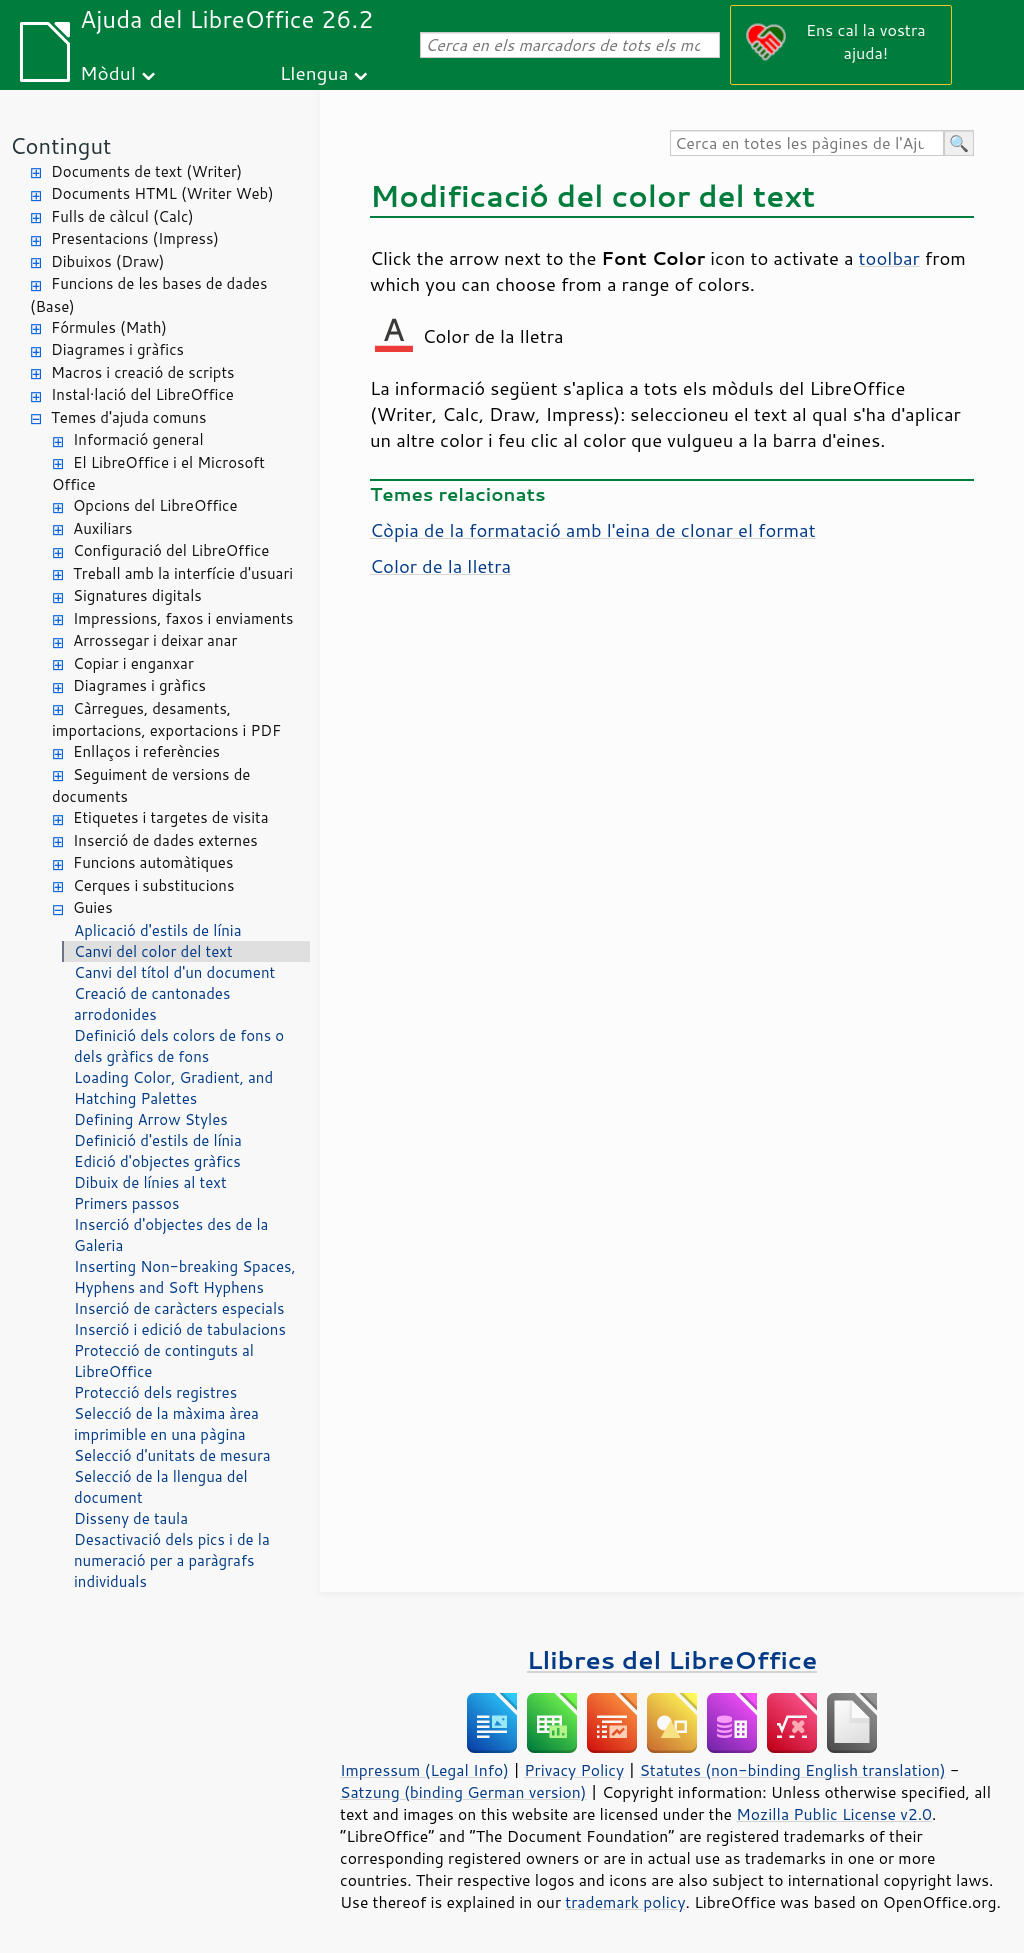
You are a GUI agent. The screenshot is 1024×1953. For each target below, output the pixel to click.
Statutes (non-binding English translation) (792, 1770)
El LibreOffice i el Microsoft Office (158, 474)
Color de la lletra (440, 566)
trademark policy (625, 1902)
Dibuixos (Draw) (107, 261)
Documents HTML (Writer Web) (162, 193)
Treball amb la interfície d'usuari (183, 573)
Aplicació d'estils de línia (158, 930)
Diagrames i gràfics (117, 349)
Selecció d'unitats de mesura (172, 1455)
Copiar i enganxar (133, 663)
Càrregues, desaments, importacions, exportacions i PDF (166, 720)
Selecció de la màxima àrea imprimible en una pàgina (166, 1424)
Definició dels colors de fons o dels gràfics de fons (179, 1046)
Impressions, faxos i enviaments (183, 618)
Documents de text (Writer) (146, 171)
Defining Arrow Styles (151, 1119)
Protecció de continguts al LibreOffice (164, 1361)
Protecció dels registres (155, 1392)
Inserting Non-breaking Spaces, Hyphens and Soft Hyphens (185, 1277)
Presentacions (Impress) (135, 238)
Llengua (314, 72)
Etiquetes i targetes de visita (171, 817)
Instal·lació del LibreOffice (142, 394)
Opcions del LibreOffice (155, 505)
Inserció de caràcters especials (179, 1308)
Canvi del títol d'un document (174, 972)
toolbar (889, 258)
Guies (93, 907)
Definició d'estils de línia (158, 1140)
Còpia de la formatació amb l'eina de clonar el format (593, 530)
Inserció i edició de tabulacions (180, 1329)
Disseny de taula (131, 1518)
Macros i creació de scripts (143, 372)
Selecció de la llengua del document (161, 1487)
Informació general (138, 439)
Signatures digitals (137, 595)
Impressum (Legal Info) (424, 1770)
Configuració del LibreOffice (171, 550)
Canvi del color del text (153, 951)
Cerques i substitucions (153, 885)
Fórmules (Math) (109, 327)
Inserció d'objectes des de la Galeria (171, 1235)
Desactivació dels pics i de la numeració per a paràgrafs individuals (172, 1560)
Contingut (60, 145)
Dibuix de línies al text (150, 1182)
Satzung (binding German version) (463, 1792)
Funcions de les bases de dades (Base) (148, 295)
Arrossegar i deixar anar (155, 640)
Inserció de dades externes (165, 840)
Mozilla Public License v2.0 (834, 1814)
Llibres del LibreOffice (672, 1659)
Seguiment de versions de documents (151, 786)
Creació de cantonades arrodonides (152, 1004)
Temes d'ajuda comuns (128, 417)
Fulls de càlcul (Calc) (122, 216)
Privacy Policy (574, 1770)
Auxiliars (102, 528)
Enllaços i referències (146, 751)
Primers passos (126, 1203)
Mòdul (108, 72)
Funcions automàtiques (153, 862)
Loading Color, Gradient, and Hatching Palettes (173, 1088)
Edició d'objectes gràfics (157, 1161)
